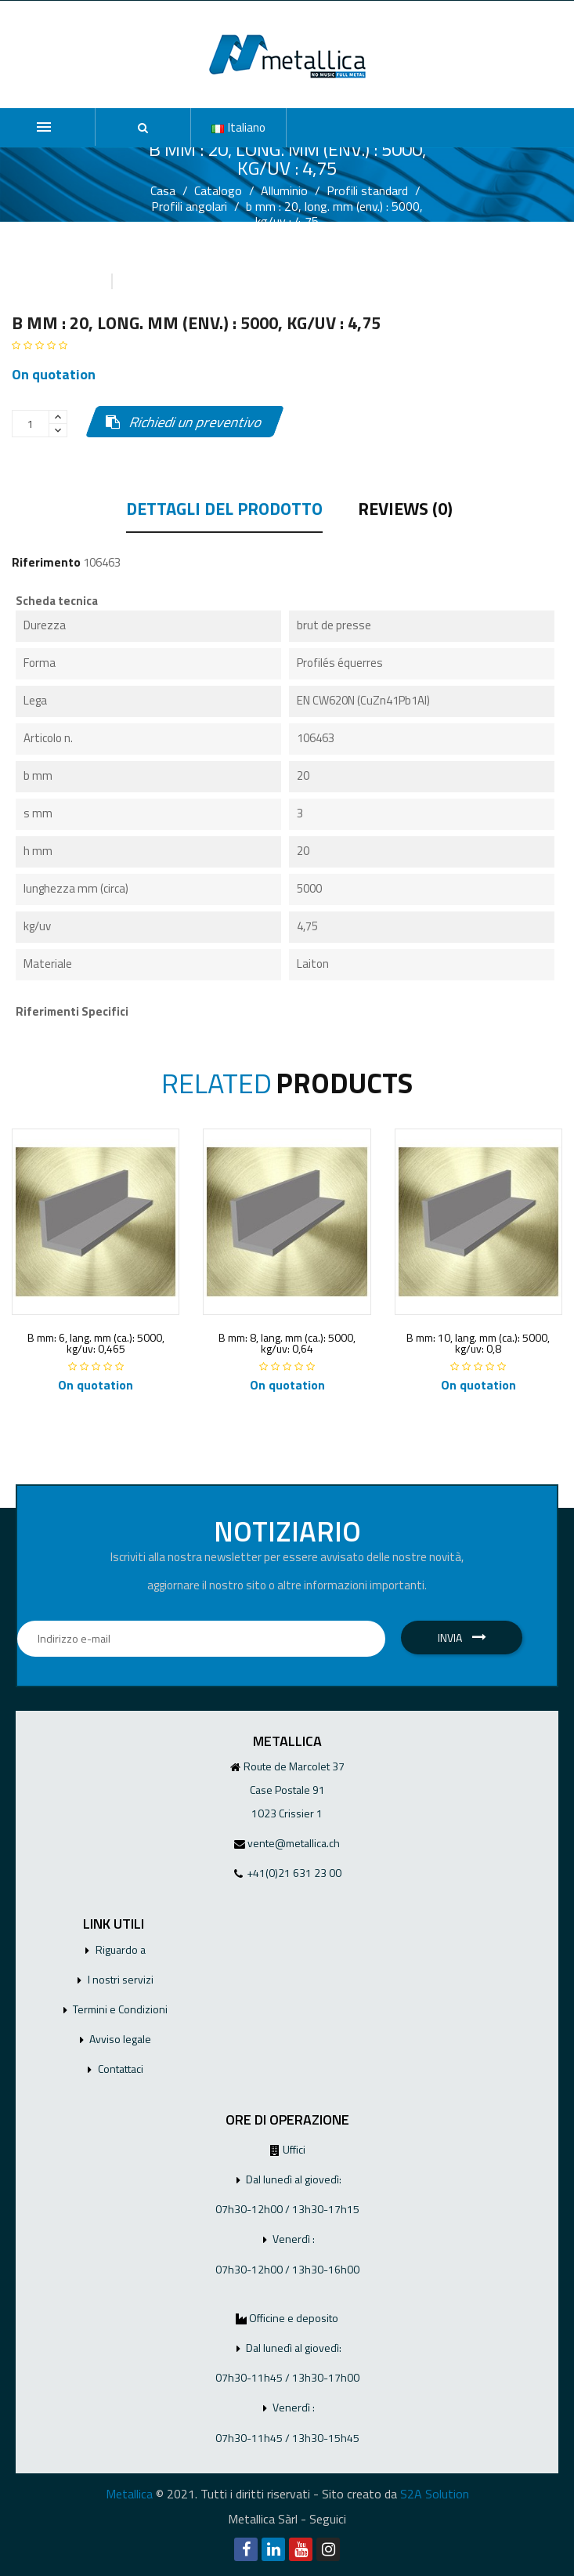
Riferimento (46, 562)
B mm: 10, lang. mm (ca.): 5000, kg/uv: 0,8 (478, 1343)
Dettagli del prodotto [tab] (224, 511)
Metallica (129, 2493)
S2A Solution (434, 2493)
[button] (143, 127)
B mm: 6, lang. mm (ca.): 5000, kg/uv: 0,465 (95, 1343)
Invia (462, 1637)
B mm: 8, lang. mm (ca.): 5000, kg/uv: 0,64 (287, 1343)
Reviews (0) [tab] (405, 511)
